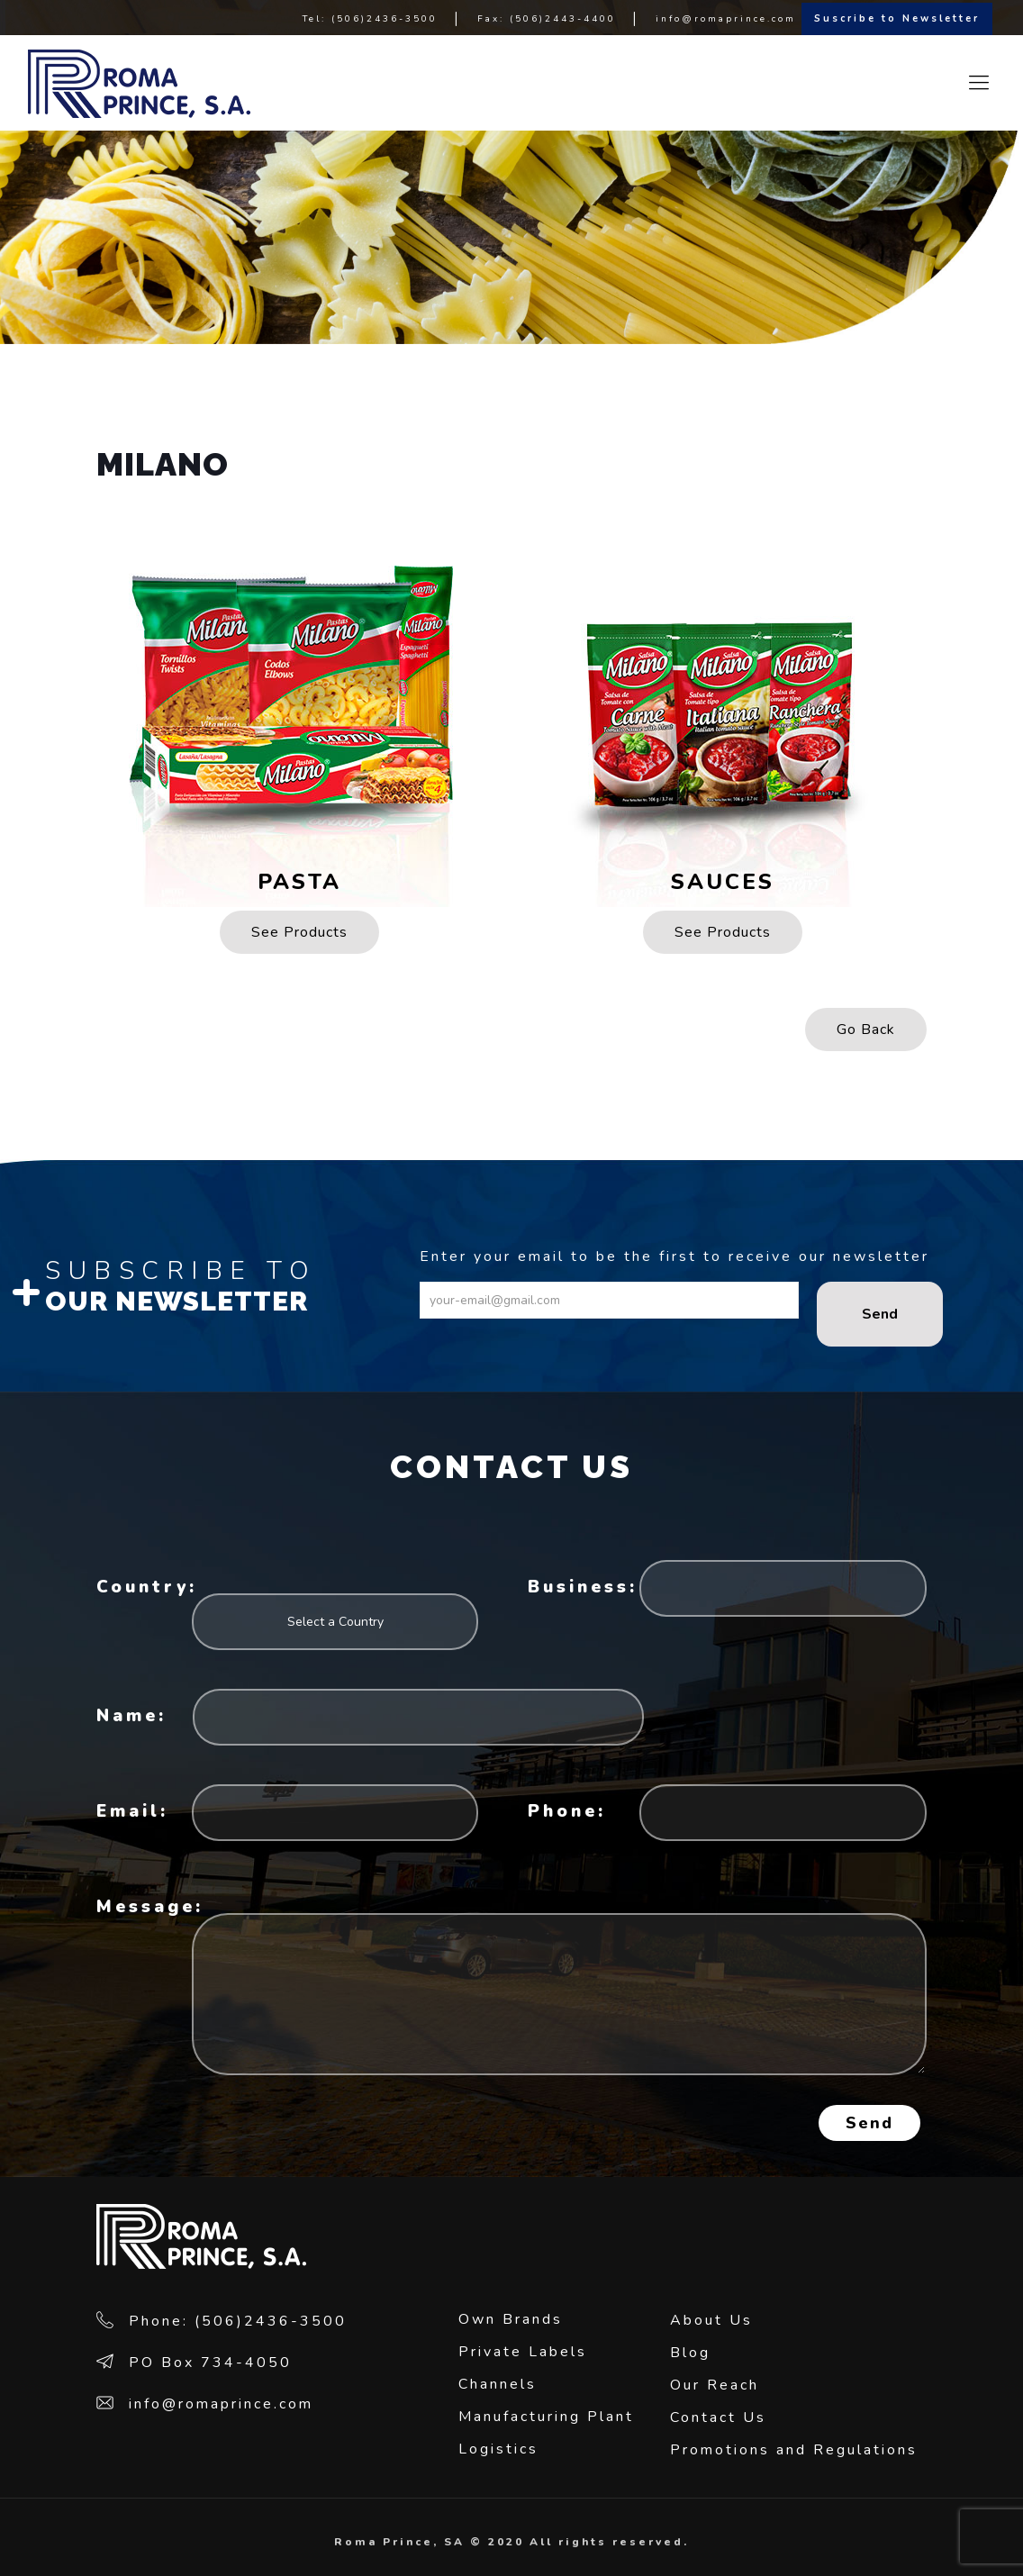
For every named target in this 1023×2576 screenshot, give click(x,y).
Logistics (498, 2449)
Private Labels (522, 2352)
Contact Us (718, 2417)
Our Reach (714, 2385)
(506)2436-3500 (384, 19)
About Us (711, 2320)
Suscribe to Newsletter (897, 18)
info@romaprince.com (726, 19)
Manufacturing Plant (546, 2416)
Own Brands (510, 2319)
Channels (497, 2384)
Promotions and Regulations (794, 2450)
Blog (690, 2353)
